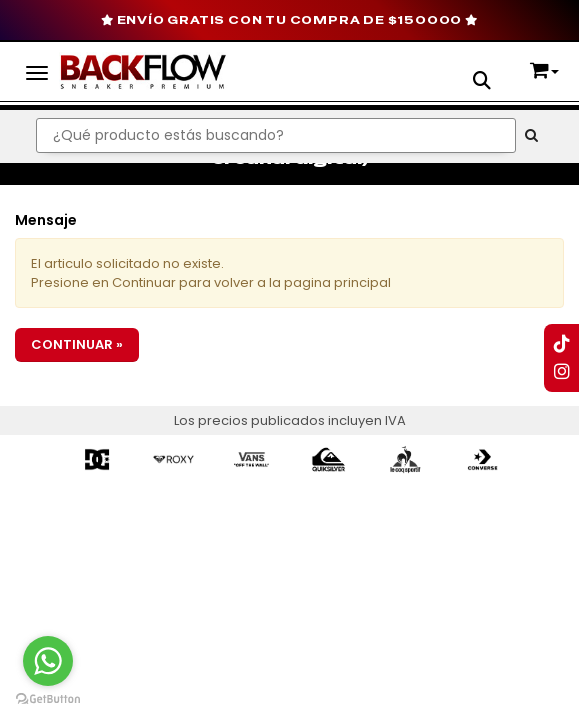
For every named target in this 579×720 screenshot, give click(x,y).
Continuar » (77, 344)
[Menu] (37, 70)
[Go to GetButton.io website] (48, 699)
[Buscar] (531, 136)
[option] (97, 459)
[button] (482, 82)
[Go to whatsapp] (48, 661)
